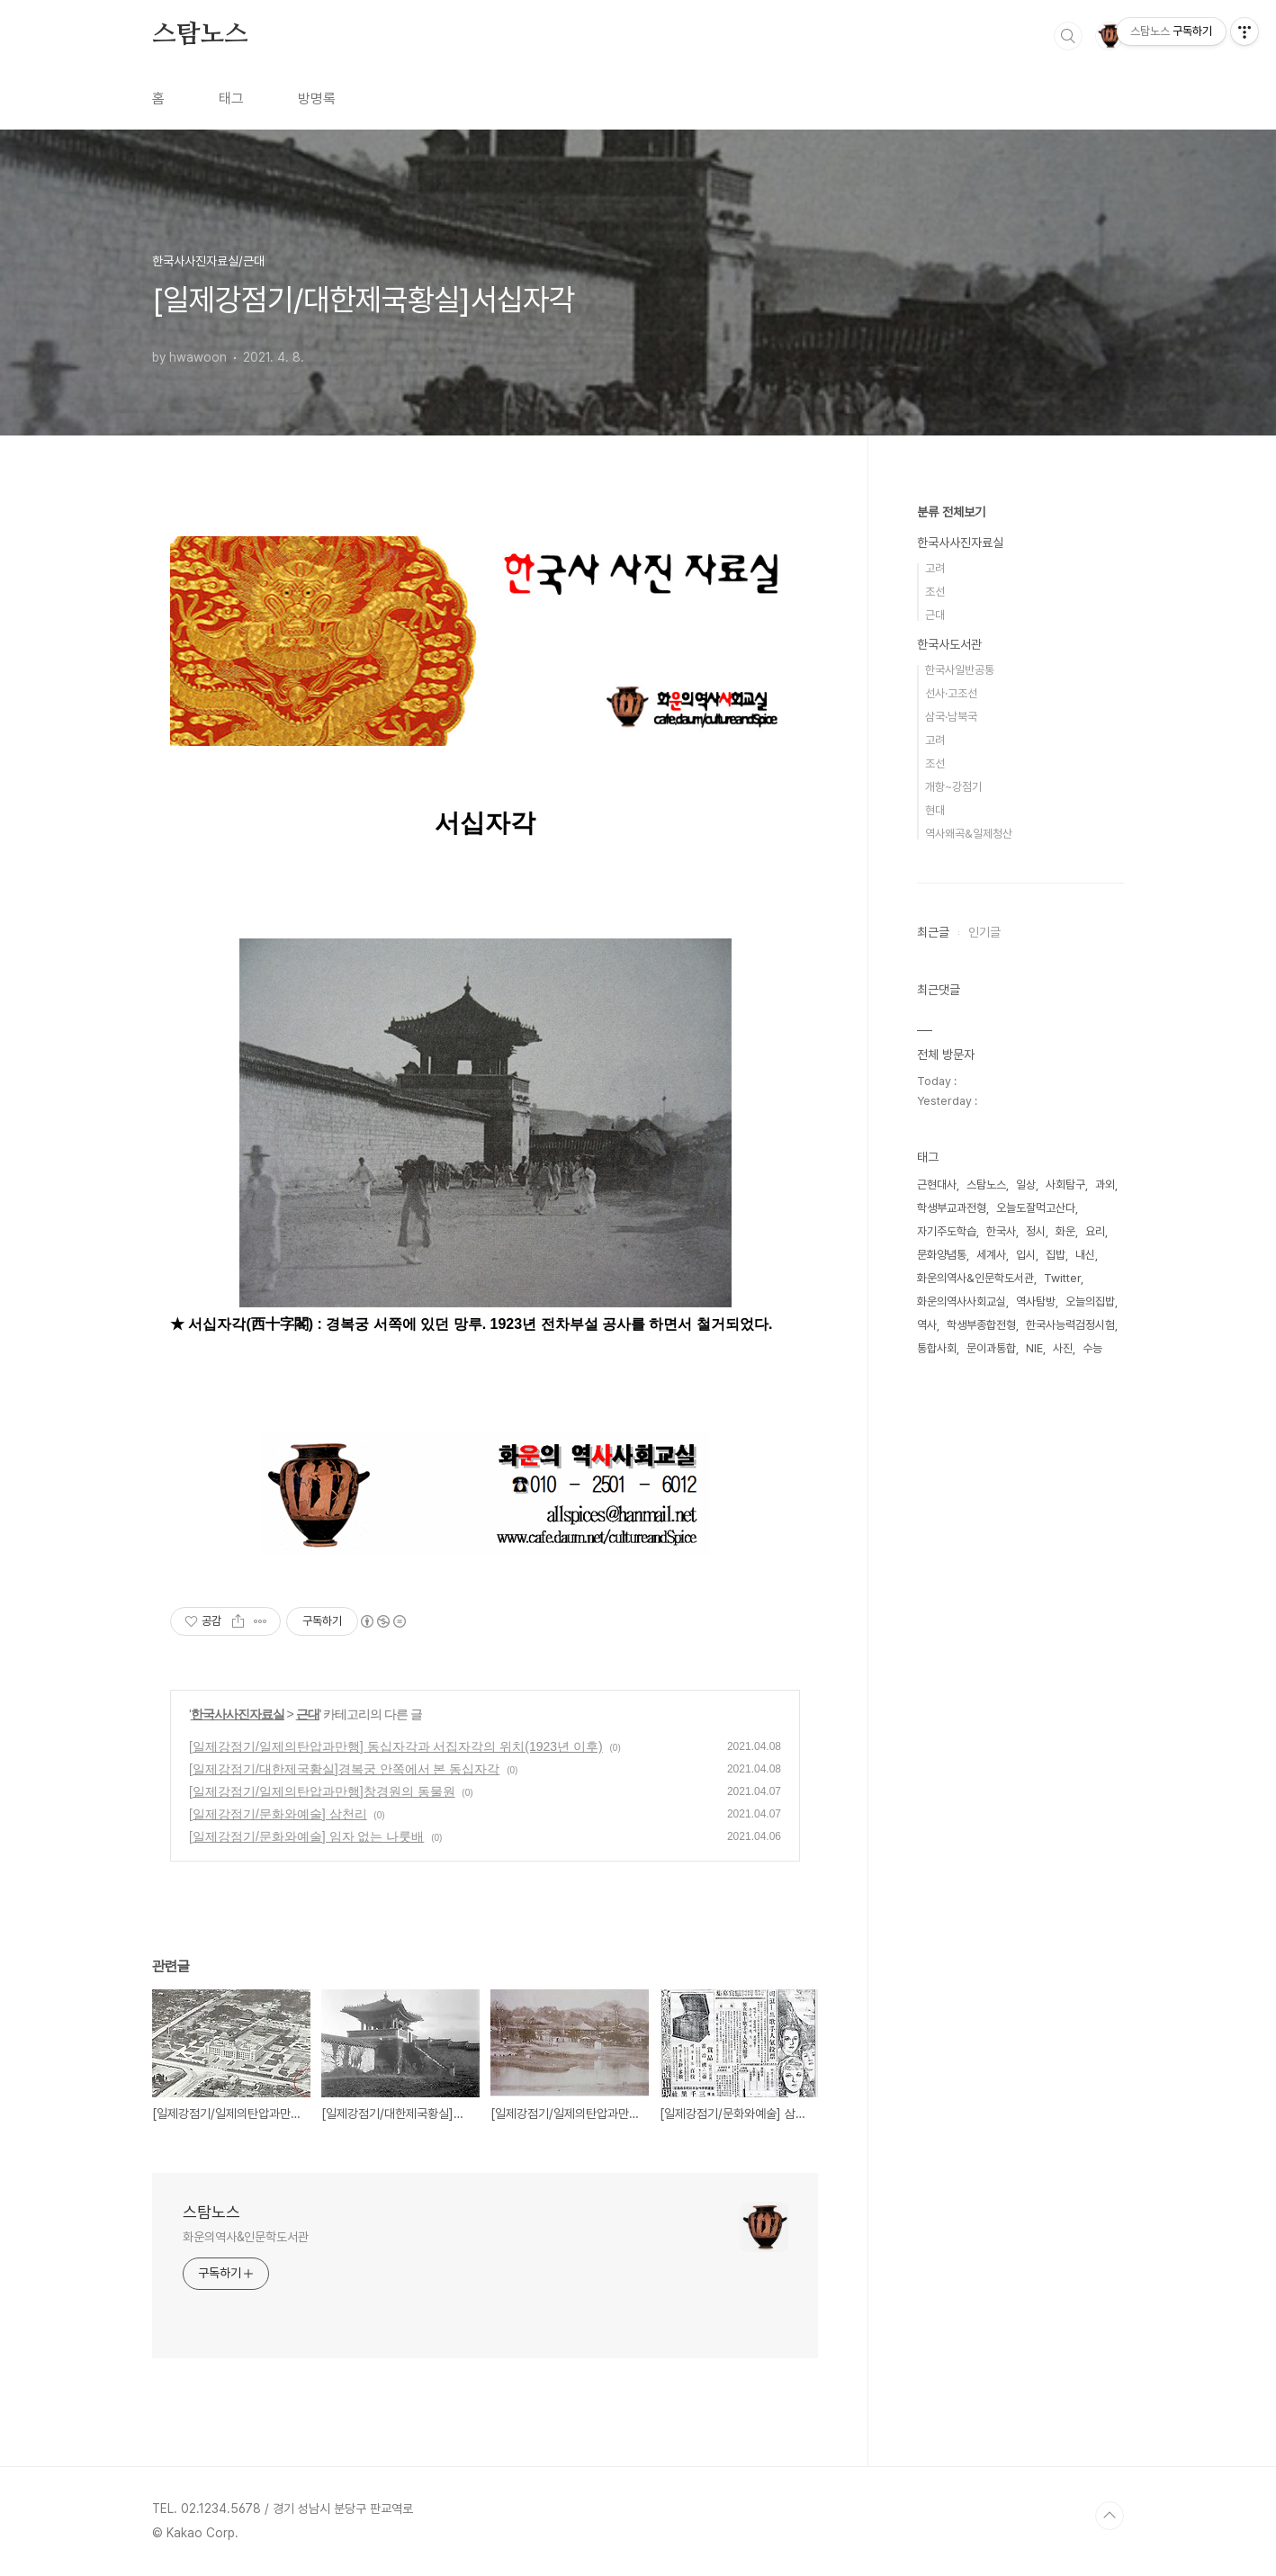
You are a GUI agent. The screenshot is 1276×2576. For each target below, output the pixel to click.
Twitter (1062, 1278)
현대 (935, 810)
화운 (1065, 1231)
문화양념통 (941, 1254)
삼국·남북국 (951, 716)
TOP (1109, 2515)
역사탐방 (1036, 1301)
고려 (935, 568)
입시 (1026, 1254)
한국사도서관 (949, 644)
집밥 (1055, 1254)
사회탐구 (1065, 1184)
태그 (231, 98)
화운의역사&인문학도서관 (246, 2237)
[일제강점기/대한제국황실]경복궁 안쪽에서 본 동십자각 (344, 1769)
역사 (927, 1325)
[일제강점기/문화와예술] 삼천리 (278, 1814)
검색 (1068, 35)
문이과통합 (991, 1348)
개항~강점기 (953, 787)
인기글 (984, 932)
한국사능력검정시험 (1070, 1325)
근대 (307, 1714)
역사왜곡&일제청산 (968, 833)
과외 (1105, 1184)
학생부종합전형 (981, 1325)
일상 (1026, 1184)
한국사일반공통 (959, 670)
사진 (1063, 1348)
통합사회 (937, 1348)
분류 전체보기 (951, 512)
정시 (1036, 1231)
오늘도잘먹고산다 (1035, 1208)
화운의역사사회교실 (961, 1301)
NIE (1034, 1348)
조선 (935, 591)
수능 (1092, 1348)
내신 (1085, 1254)
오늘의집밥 (1090, 1301)
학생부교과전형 (951, 1208)
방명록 (317, 98)
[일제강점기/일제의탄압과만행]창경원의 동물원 (322, 1791)
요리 (1095, 1231)
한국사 (1001, 1231)
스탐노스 (200, 35)
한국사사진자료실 (237, 1714)
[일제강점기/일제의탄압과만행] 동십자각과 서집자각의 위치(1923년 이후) (396, 1746)
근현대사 (937, 1184)
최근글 (933, 932)
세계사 (991, 1254)
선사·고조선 (951, 693)
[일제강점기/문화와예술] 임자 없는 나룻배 (306, 1836)
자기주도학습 (946, 1231)
